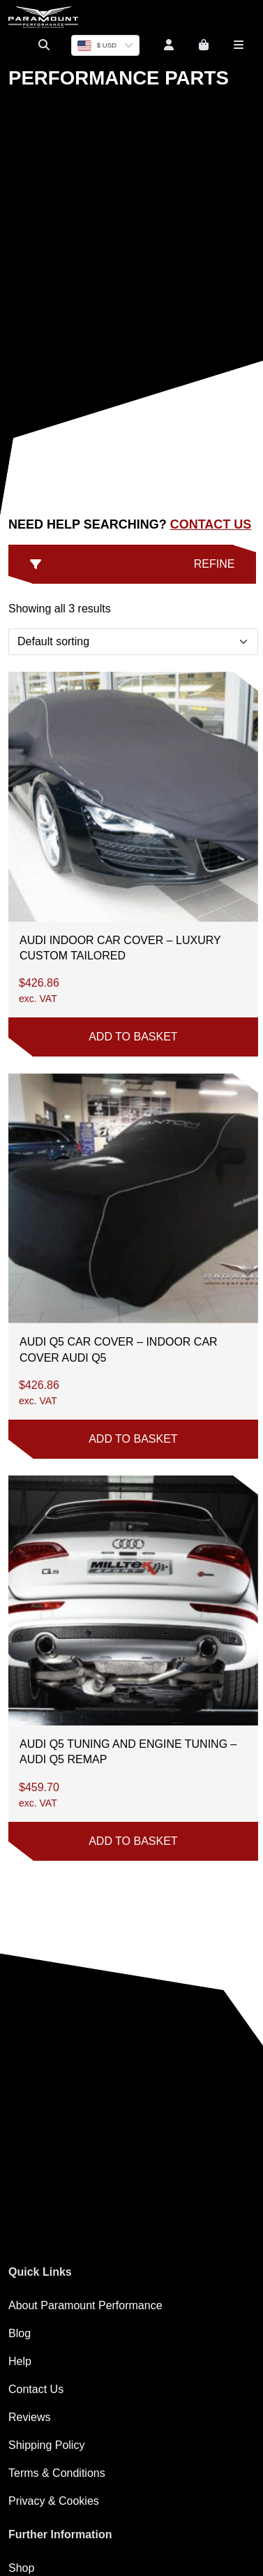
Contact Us (211, 524)
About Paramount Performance (85, 2305)
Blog (19, 2333)
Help (19, 2361)
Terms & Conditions (56, 2473)
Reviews (29, 2417)
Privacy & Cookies (53, 2501)
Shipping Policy (46, 2445)
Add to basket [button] (133, 1037)
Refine (132, 564)
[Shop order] (133, 641)
